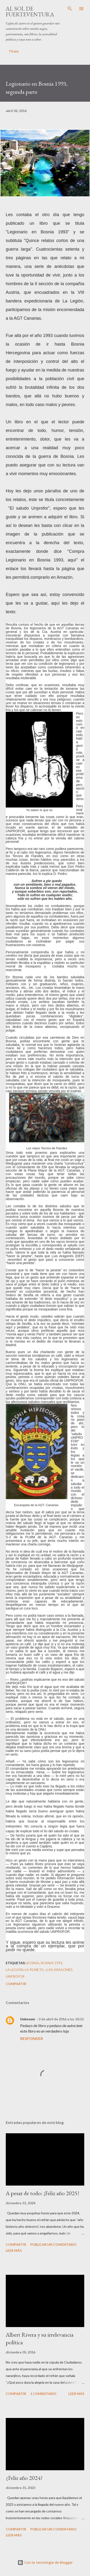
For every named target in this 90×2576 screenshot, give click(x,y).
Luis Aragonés (59, 1970)
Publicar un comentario (53, 2244)
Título (14, 51)
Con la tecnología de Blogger (45, 2562)
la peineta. (34, 1970)
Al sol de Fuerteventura (30, 11)
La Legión (14, 1970)
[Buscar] (70, 9)
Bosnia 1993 (51, 1963)
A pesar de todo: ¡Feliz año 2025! (42, 2193)
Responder (31, 2038)
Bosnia (32, 1963)
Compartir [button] (16, 1984)
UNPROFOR (15, 1976)
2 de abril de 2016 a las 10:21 (61, 2019)
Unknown (27, 2019)
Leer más (14, 2250)
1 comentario (43, 2394)
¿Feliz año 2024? (24, 2478)
